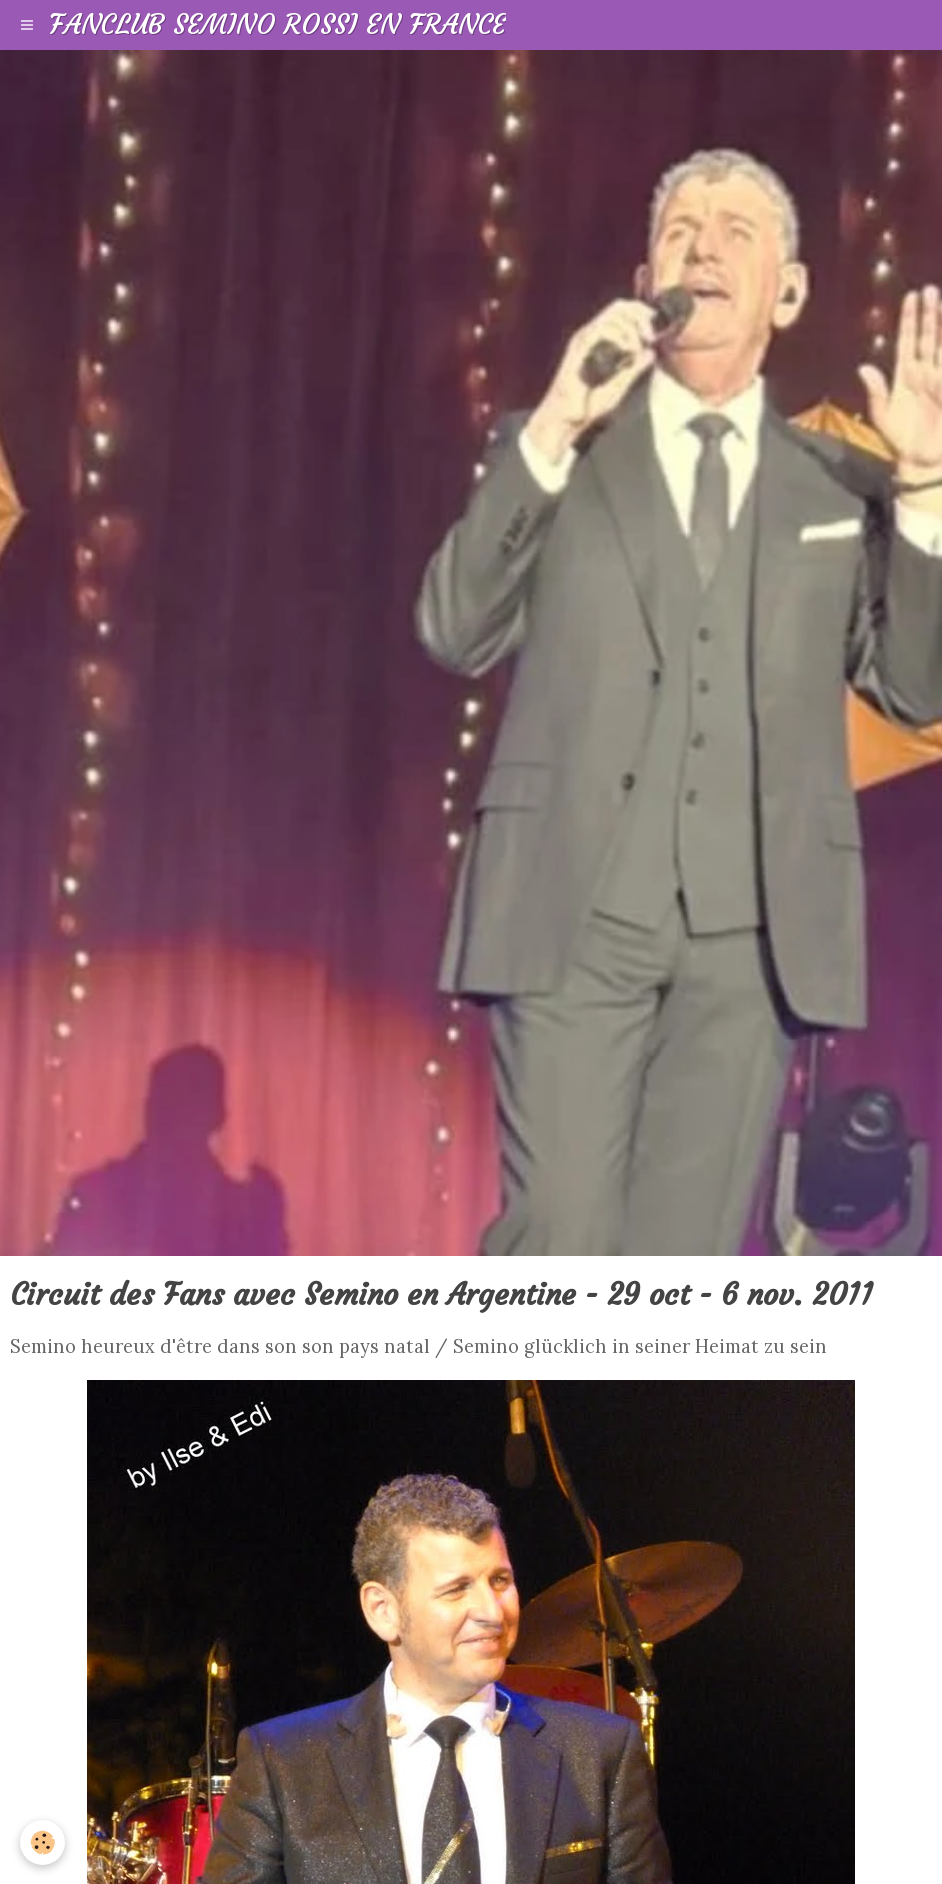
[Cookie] (42, 1842)
